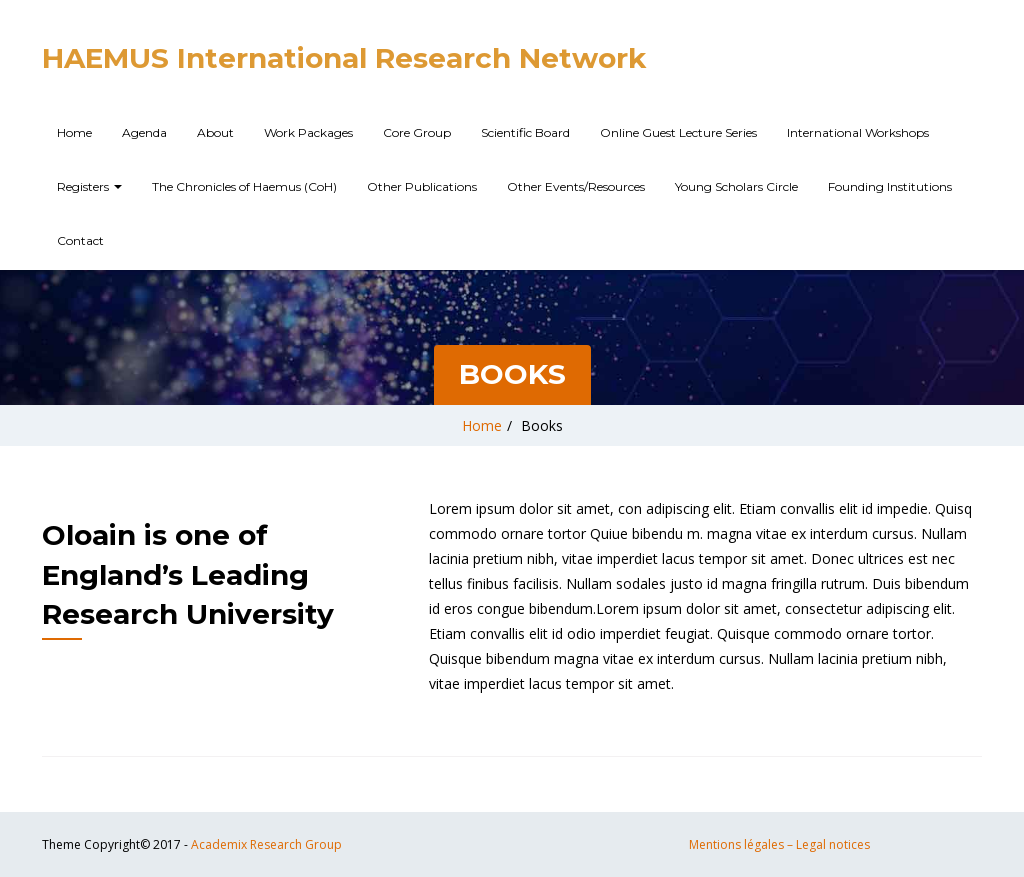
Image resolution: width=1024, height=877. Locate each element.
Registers (89, 186)
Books (542, 425)
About (215, 132)
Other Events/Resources (576, 186)
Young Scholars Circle (736, 186)
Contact (80, 240)
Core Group (417, 132)
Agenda (144, 132)
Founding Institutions (890, 186)
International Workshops (858, 132)
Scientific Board (525, 132)
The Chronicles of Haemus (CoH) (244, 186)
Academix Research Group (266, 844)
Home (74, 132)
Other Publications (422, 186)
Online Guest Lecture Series (678, 132)
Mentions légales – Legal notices (779, 844)
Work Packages (308, 132)
